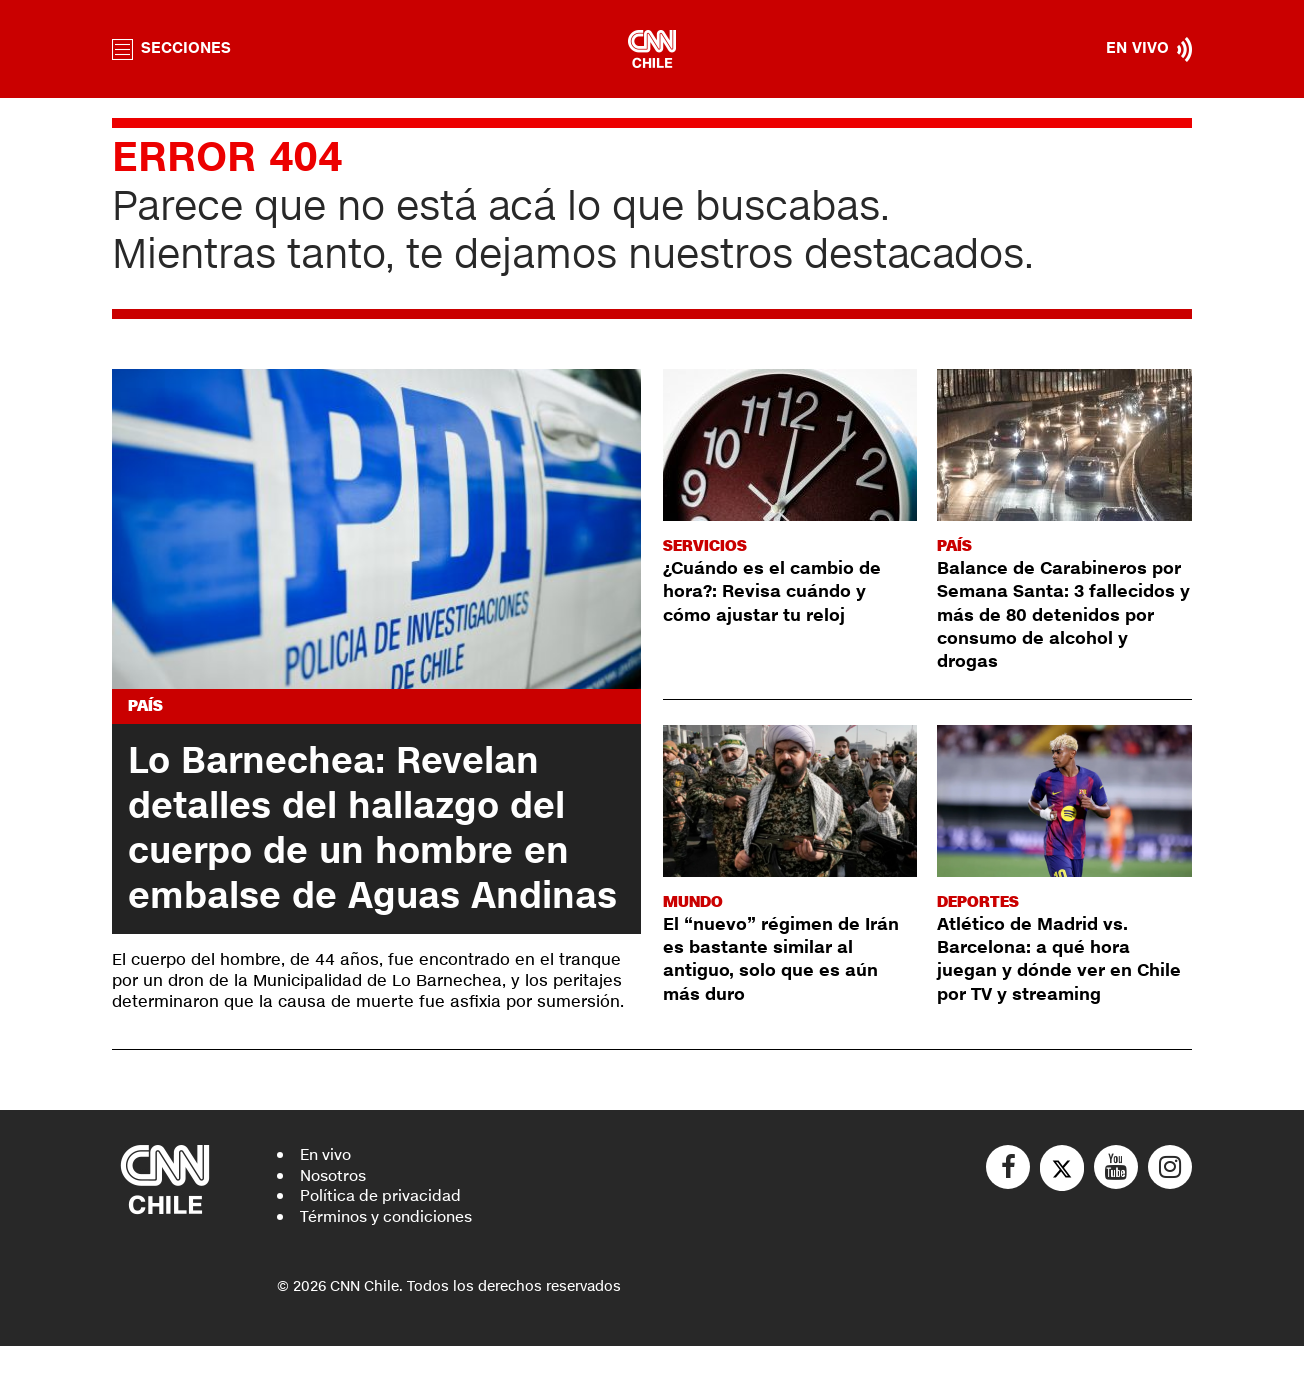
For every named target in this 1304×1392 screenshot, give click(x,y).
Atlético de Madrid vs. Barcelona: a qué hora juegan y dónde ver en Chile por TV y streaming (1049, 959)
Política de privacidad (384, 1241)
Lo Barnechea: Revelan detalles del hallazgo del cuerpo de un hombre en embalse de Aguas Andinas (354, 852)
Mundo (695, 901)
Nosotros (336, 1220)
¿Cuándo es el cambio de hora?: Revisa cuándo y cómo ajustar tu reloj (778, 591)
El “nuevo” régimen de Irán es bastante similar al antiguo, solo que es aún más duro (788, 959)
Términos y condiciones (393, 1262)
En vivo (327, 1199)
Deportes (980, 901)
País (146, 706)
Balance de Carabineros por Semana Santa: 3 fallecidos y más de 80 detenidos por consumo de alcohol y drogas (1060, 615)
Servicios (706, 545)
